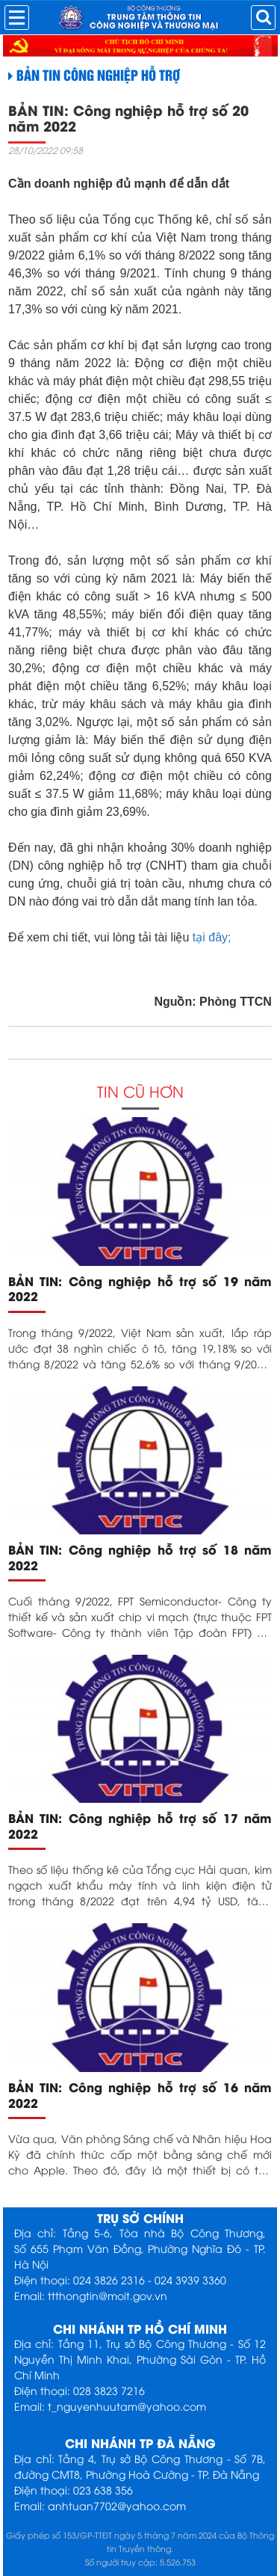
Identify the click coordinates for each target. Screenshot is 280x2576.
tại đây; (210, 937)
